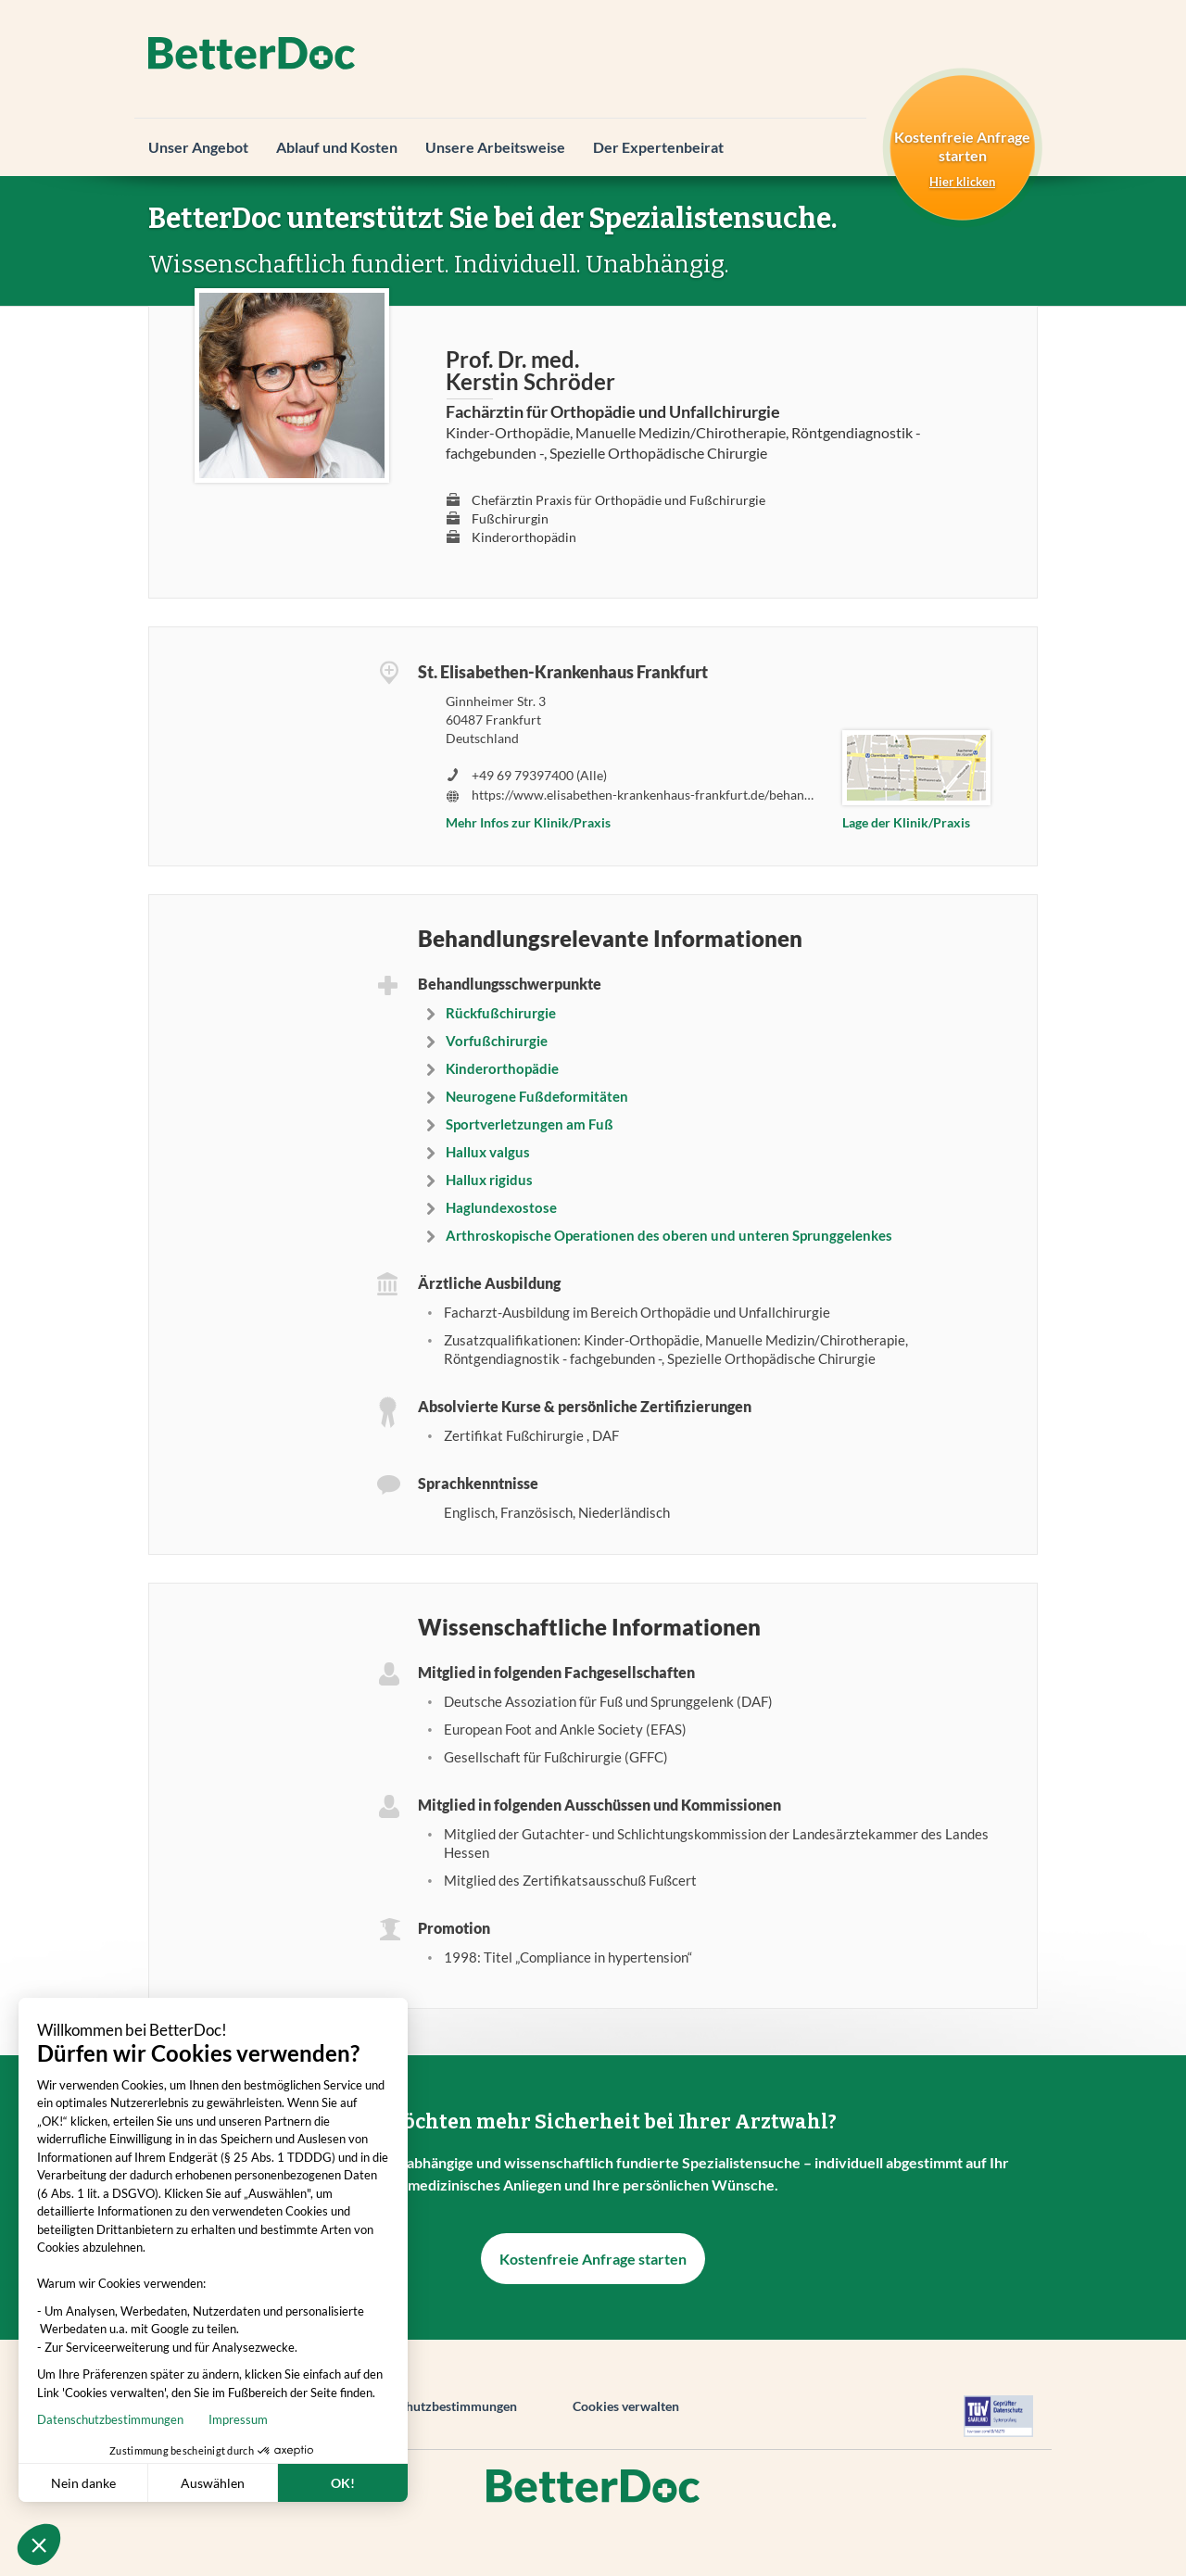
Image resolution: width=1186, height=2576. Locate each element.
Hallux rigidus (489, 1179)
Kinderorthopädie (502, 1068)
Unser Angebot (198, 147)
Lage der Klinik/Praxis (906, 822)
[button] (39, 2544)
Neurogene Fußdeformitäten (537, 1096)
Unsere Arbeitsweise (495, 147)
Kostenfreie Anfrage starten (593, 2258)
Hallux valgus (488, 1151)
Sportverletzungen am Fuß (529, 1124)
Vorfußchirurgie (497, 1040)
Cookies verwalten (626, 2406)
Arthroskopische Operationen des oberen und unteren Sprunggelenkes (669, 1235)
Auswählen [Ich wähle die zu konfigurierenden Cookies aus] (127, 2483)
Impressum (153, 2419)
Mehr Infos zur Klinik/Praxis (528, 822)
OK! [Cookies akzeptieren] (258, 2483)
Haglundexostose (501, 1207)
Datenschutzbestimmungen (438, 2406)
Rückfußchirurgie (501, 1012)
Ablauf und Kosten (336, 147)
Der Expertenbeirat (658, 147)
